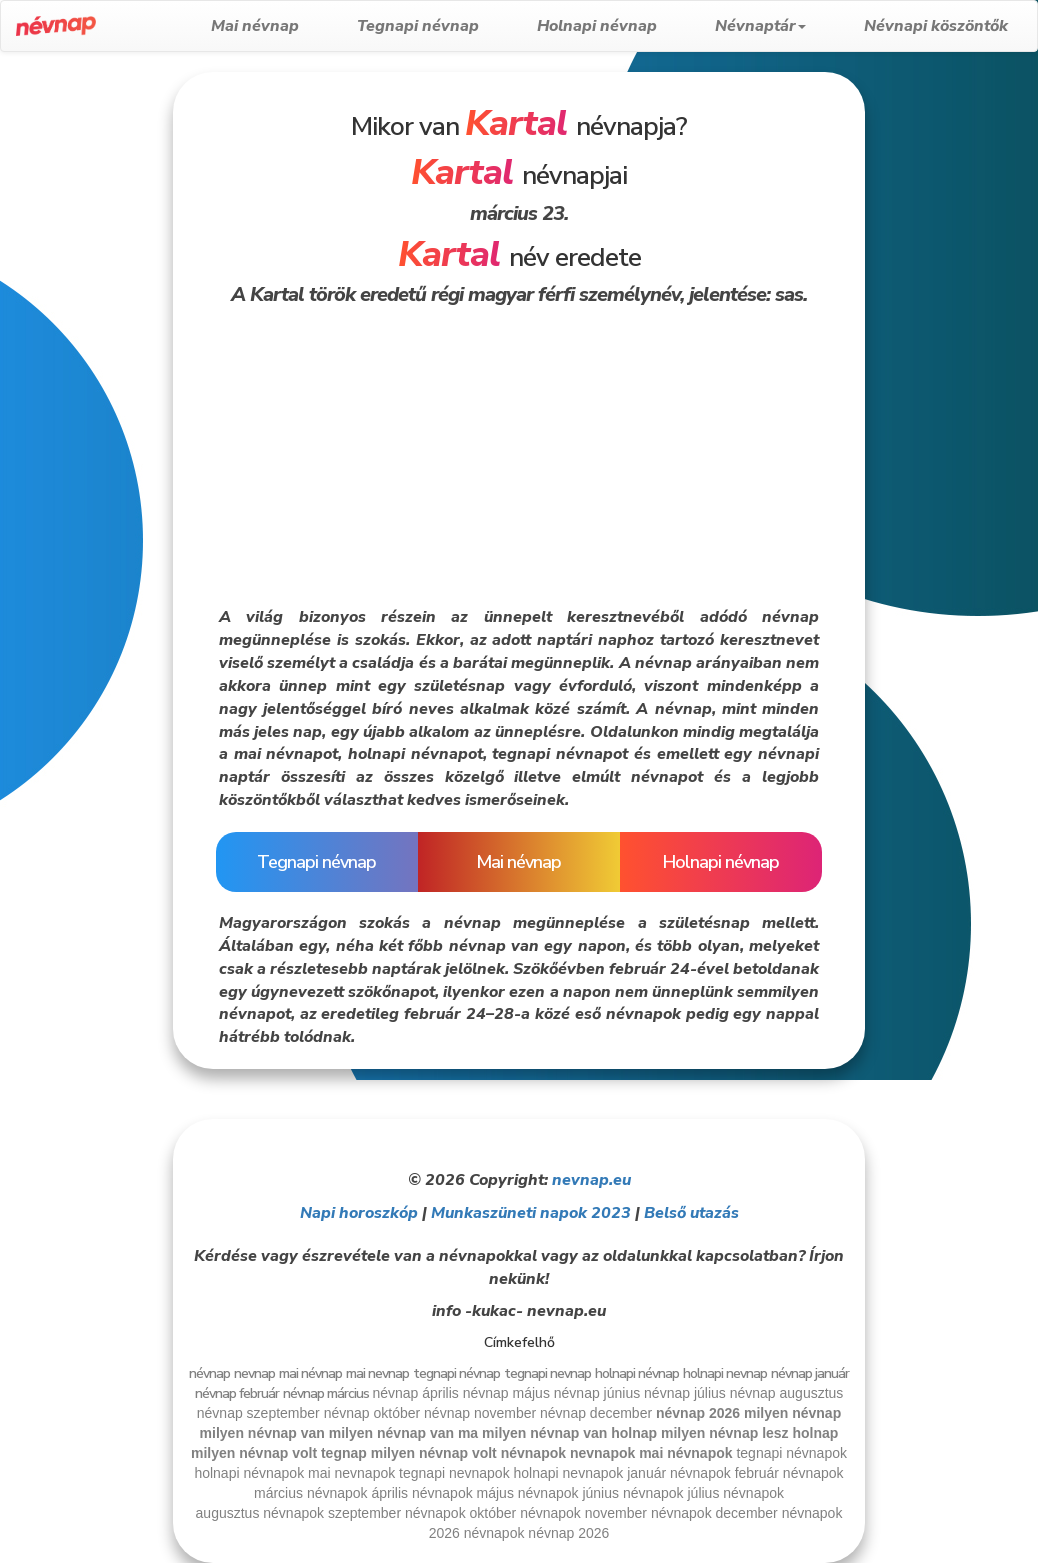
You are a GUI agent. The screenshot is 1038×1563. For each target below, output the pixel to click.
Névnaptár (760, 26)
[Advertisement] (85, 372)
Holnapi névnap (597, 26)
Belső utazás (691, 1213)
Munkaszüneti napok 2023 (531, 1213)
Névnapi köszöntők (936, 26)
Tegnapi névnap (418, 26)
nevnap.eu (591, 1180)
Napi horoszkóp (359, 1213)
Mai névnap (255, 26)
